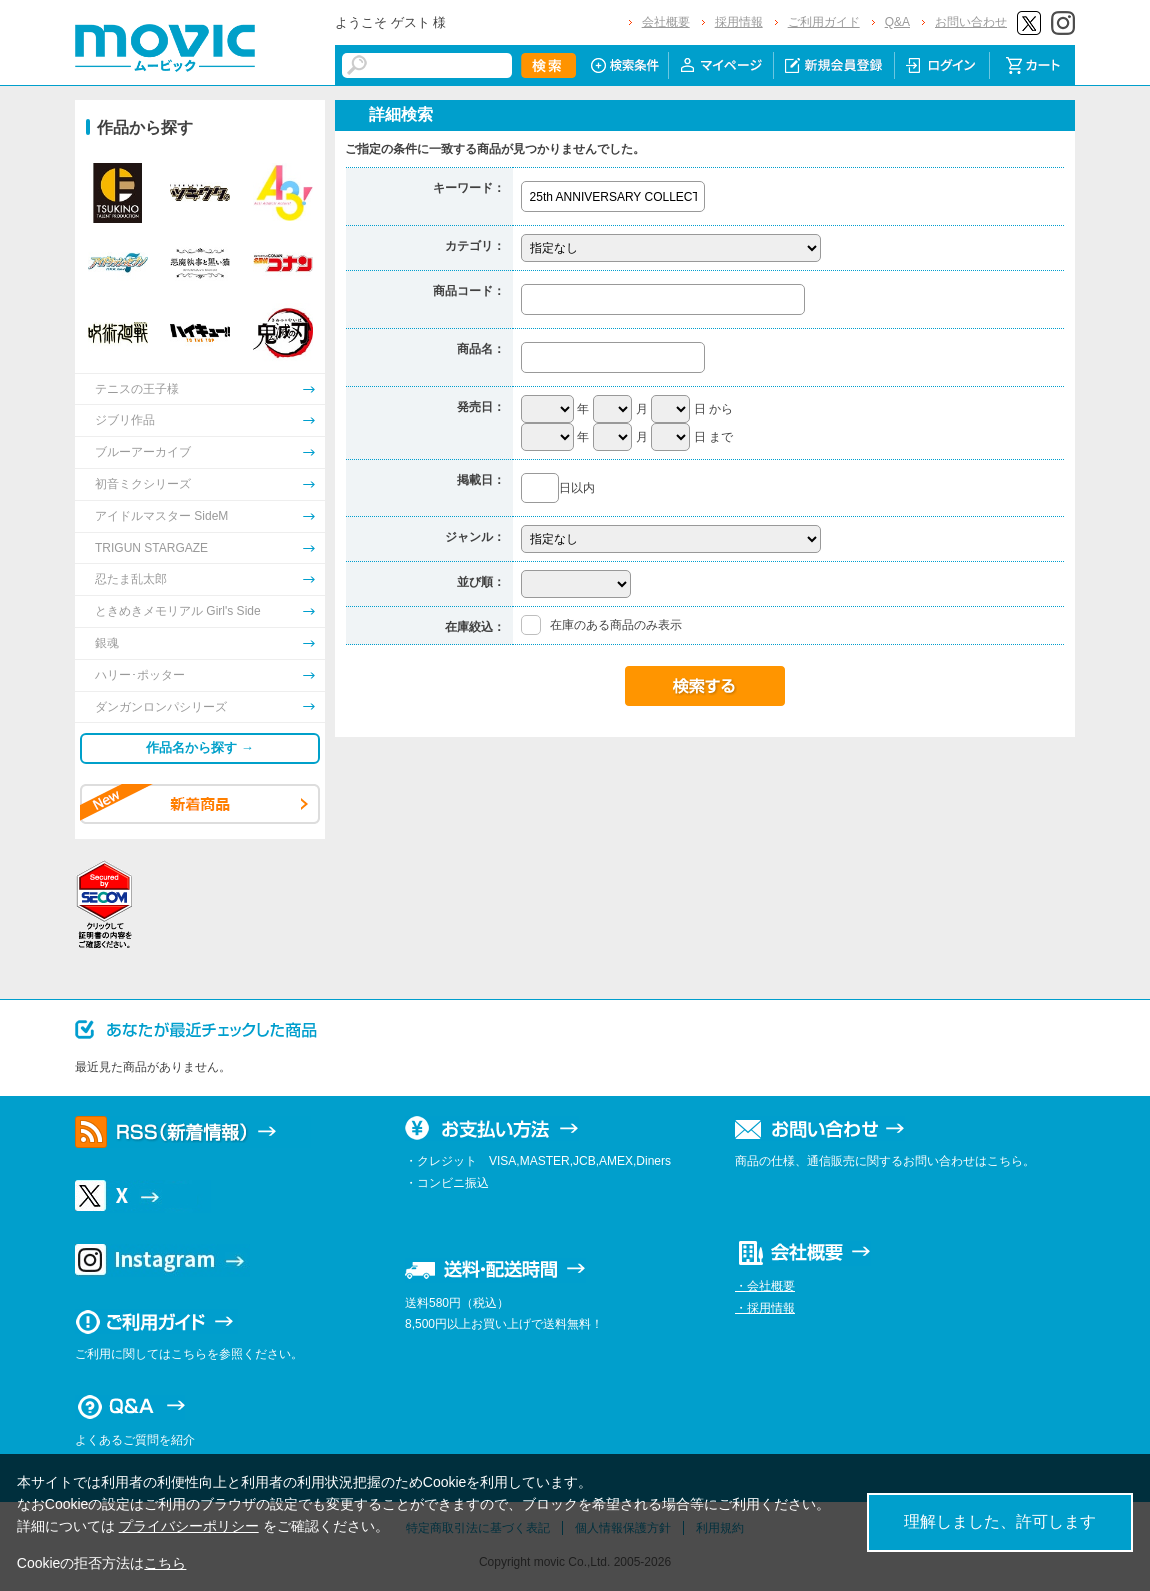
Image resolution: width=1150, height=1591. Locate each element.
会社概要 (666, 22)
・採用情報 (765, 1308)
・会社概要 (765, 1286)
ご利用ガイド (824, 22)
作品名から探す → (200, 747)
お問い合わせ (971, 22)
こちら (165, 1563)
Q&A (897, 22)
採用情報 (739, 22)
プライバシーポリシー (189, 1526)
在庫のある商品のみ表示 (616, 625)
